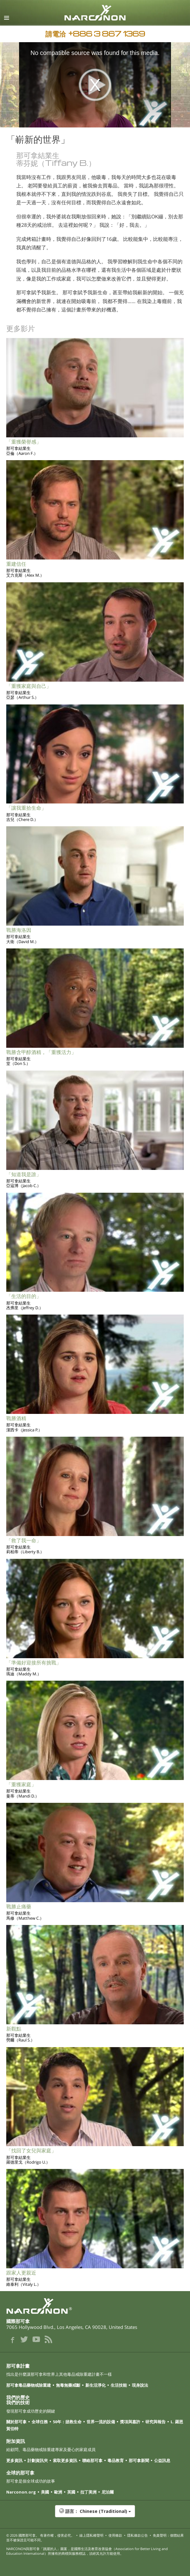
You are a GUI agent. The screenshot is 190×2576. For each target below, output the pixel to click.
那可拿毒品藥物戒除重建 (28, 2385)
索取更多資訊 (65, 2460)
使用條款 (115, 2535)
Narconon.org (21, 2492)
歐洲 (58, 2492)
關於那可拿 (16, 2421)
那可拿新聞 (139, 2460)
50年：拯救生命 (67, 2421)
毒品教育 (116, 2460)
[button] (95, 2514)
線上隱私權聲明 (91, 2535)
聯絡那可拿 (92, 2460)
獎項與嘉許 (130, 2421)
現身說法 (140, 2385)
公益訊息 (162, 2460)
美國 (45, 2492)
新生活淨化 (95, 2385)
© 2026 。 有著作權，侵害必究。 (40, 2535)
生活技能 (119, 2385)
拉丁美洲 (88, 2492)
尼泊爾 (108, 2492)
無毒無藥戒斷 (68, 2385)
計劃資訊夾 (38, 2460)
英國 (71, 2492)
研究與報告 (155, 2421)
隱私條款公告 (137, 2535)
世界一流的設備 (101, 2421)
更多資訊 (14, 2460)
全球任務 (40, 2421)
